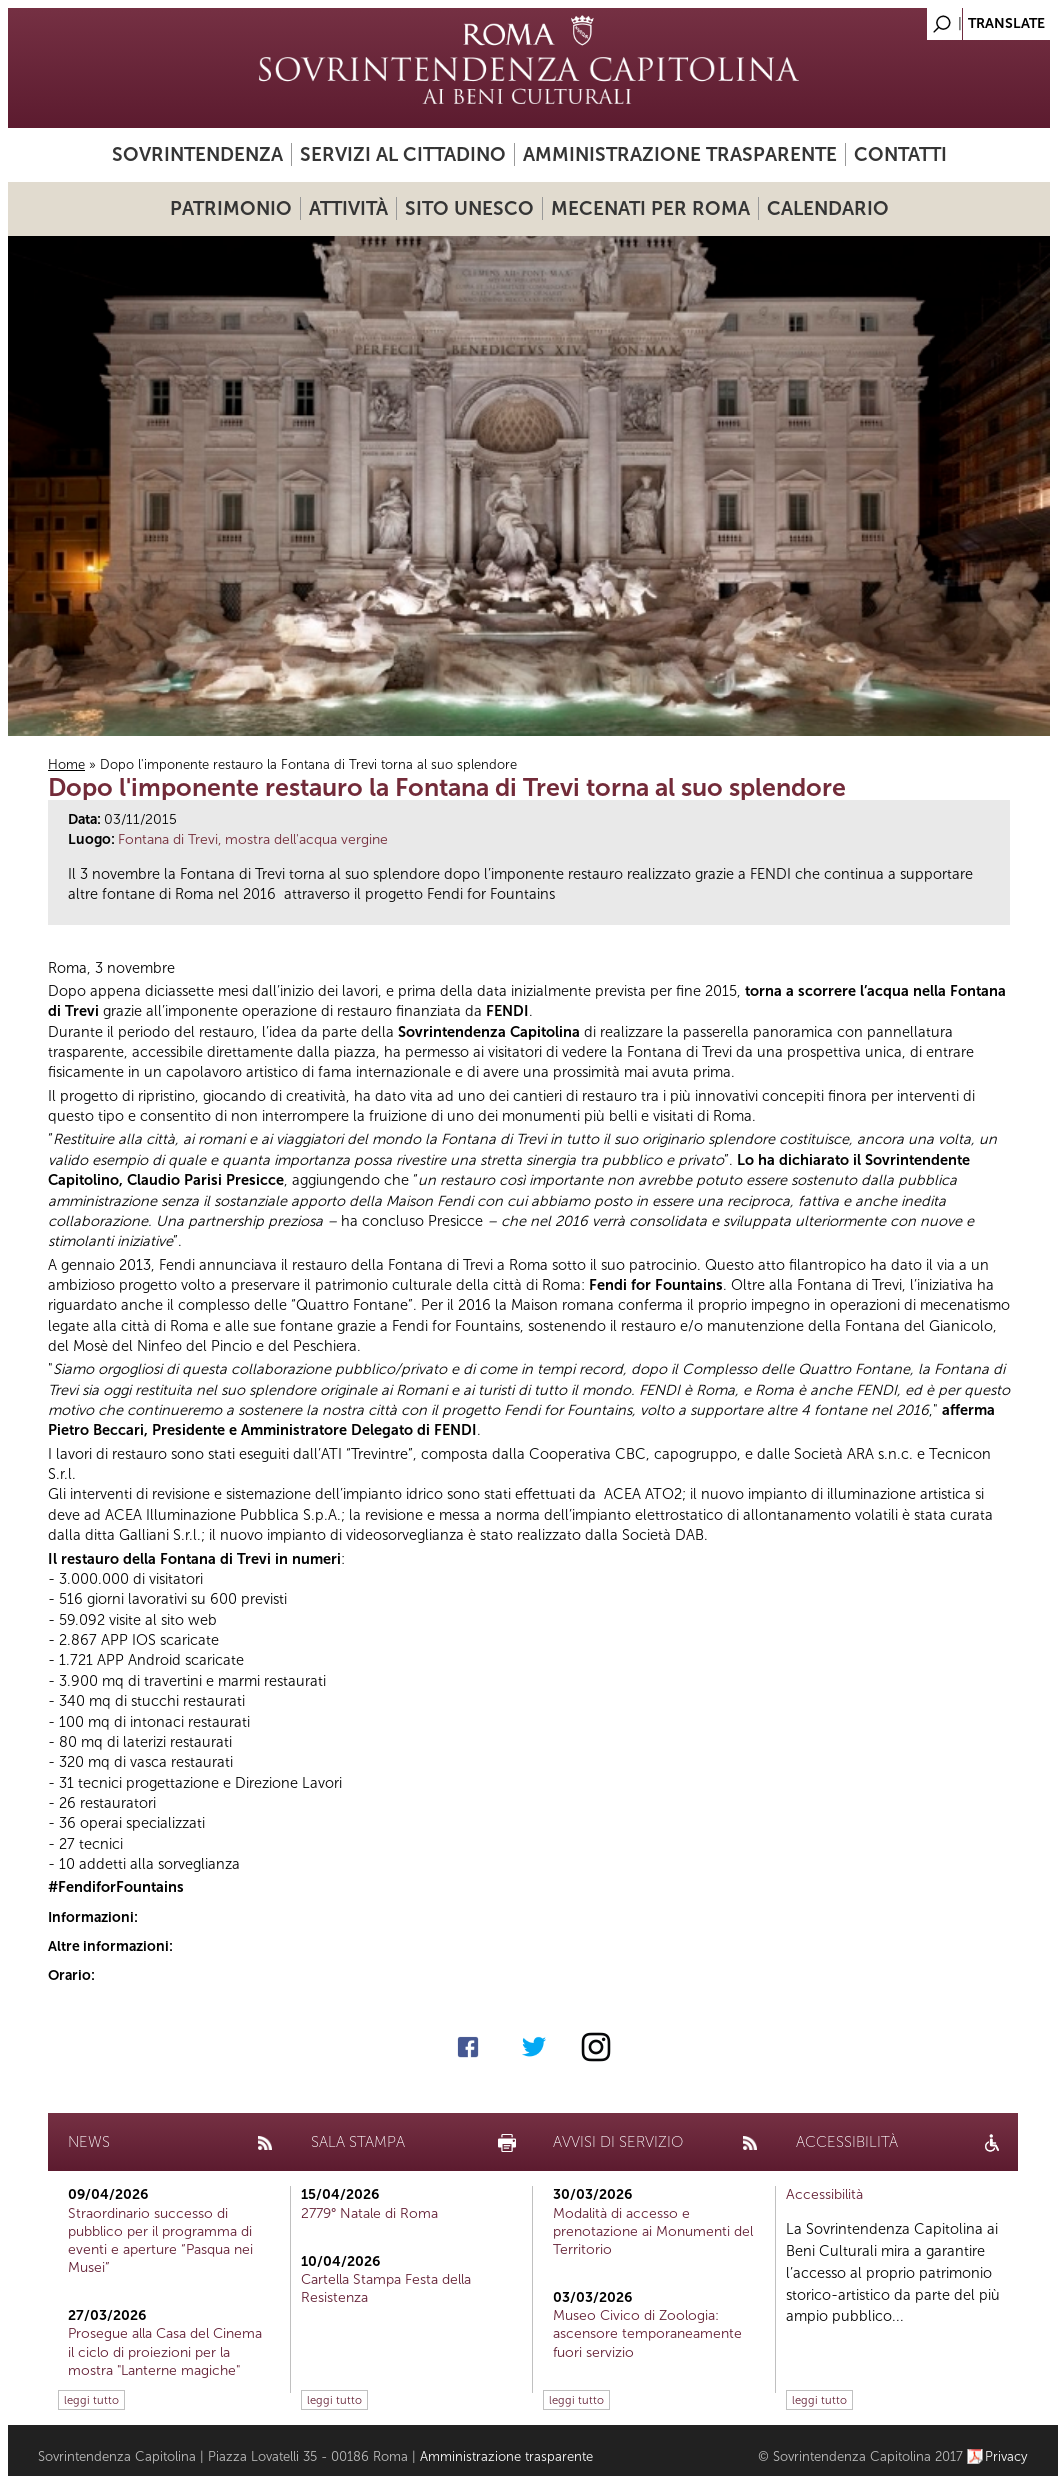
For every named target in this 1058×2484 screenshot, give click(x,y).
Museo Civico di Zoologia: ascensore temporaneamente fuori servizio (647, 2333)
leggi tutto (91, 2400)
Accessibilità (824, 2194)
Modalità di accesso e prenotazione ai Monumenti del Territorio (653, 2231)
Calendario (828, 208)
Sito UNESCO (469, 208)
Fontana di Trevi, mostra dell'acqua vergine (253, 839)
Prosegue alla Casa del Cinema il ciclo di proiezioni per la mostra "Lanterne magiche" (165, 2351)
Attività (348, 208)
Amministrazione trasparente (680, 154)
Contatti (900, 154)
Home (66, 764)
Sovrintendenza (197, 154)
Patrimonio (231, 208)
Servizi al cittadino (403, 154)
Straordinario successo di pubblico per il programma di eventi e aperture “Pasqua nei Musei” (160, 2241)
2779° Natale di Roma (369, 2213)
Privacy (1006, 2456)
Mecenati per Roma (650, 208)
